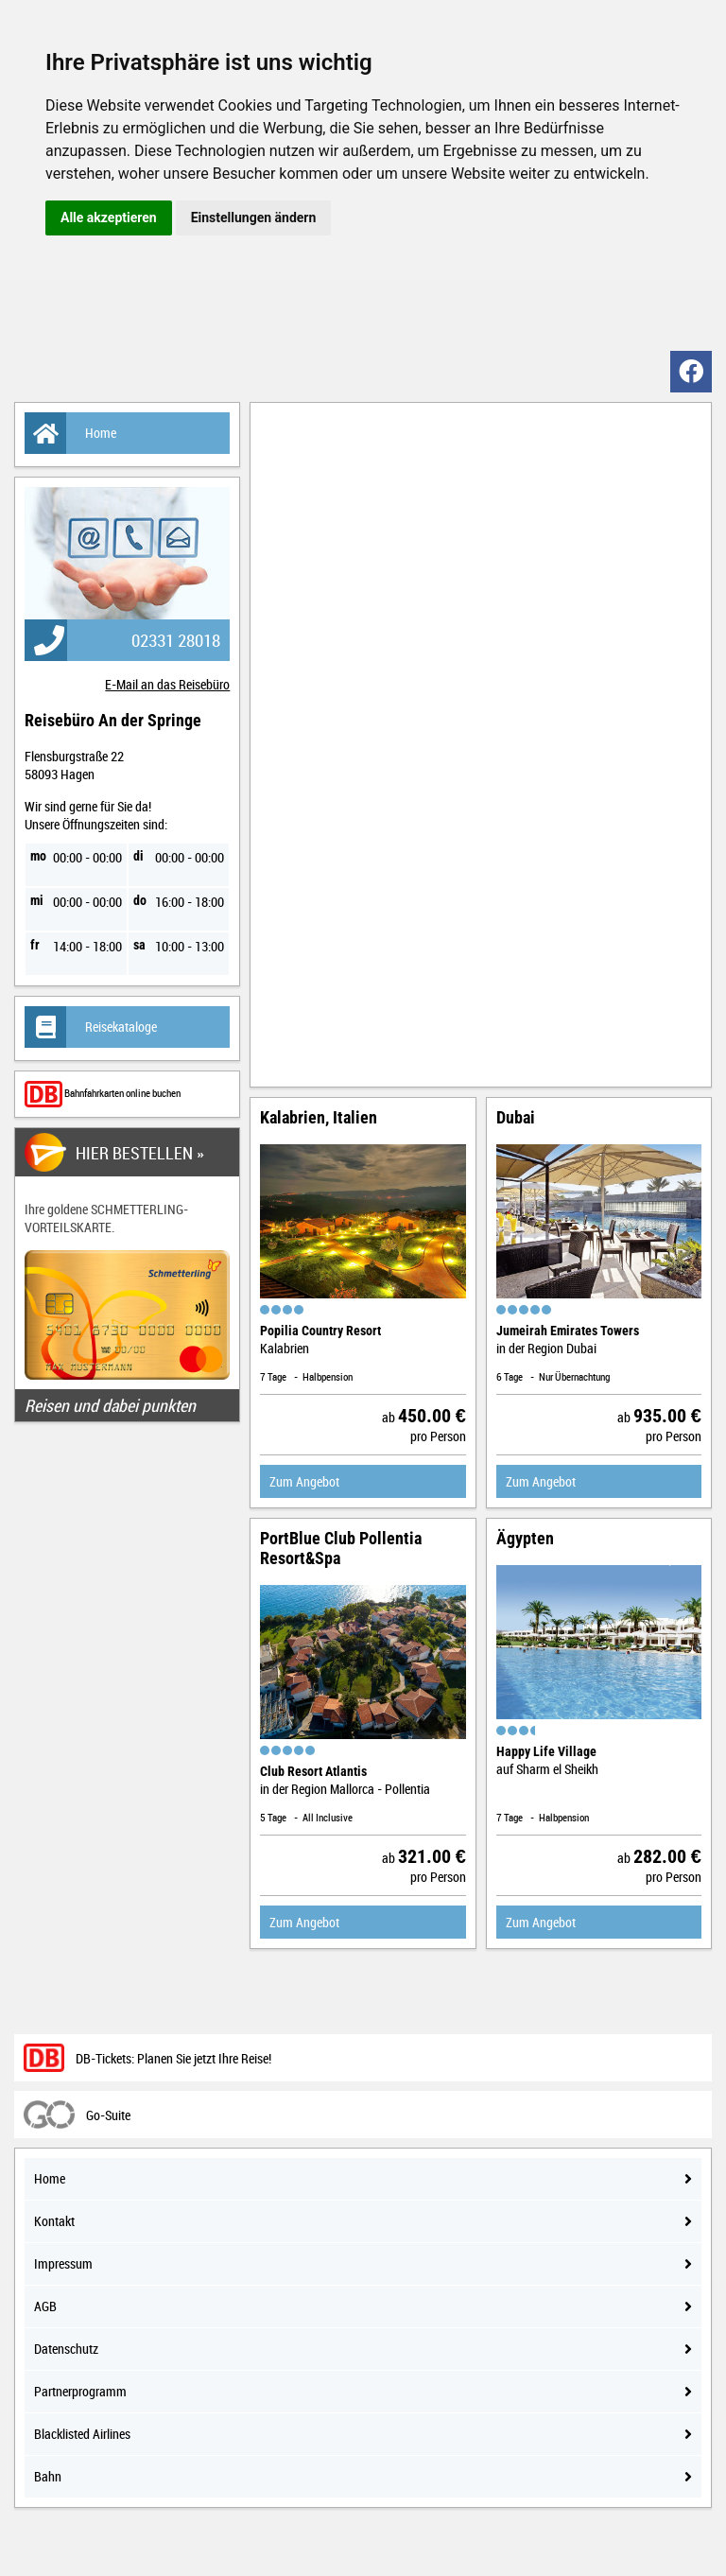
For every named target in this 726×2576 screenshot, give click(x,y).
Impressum (363, 2263)
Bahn (363, 2476)
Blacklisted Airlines (363, 2434)
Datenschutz (363, 2349)
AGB (363, 2306)
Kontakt (363, 2221)
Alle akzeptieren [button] (108, 217)
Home (70, 433)
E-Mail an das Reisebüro (167, 684)
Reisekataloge (91, 1027)
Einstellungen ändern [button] (254, 217)
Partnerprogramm (363, 2391)
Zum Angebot (304, 1481)
